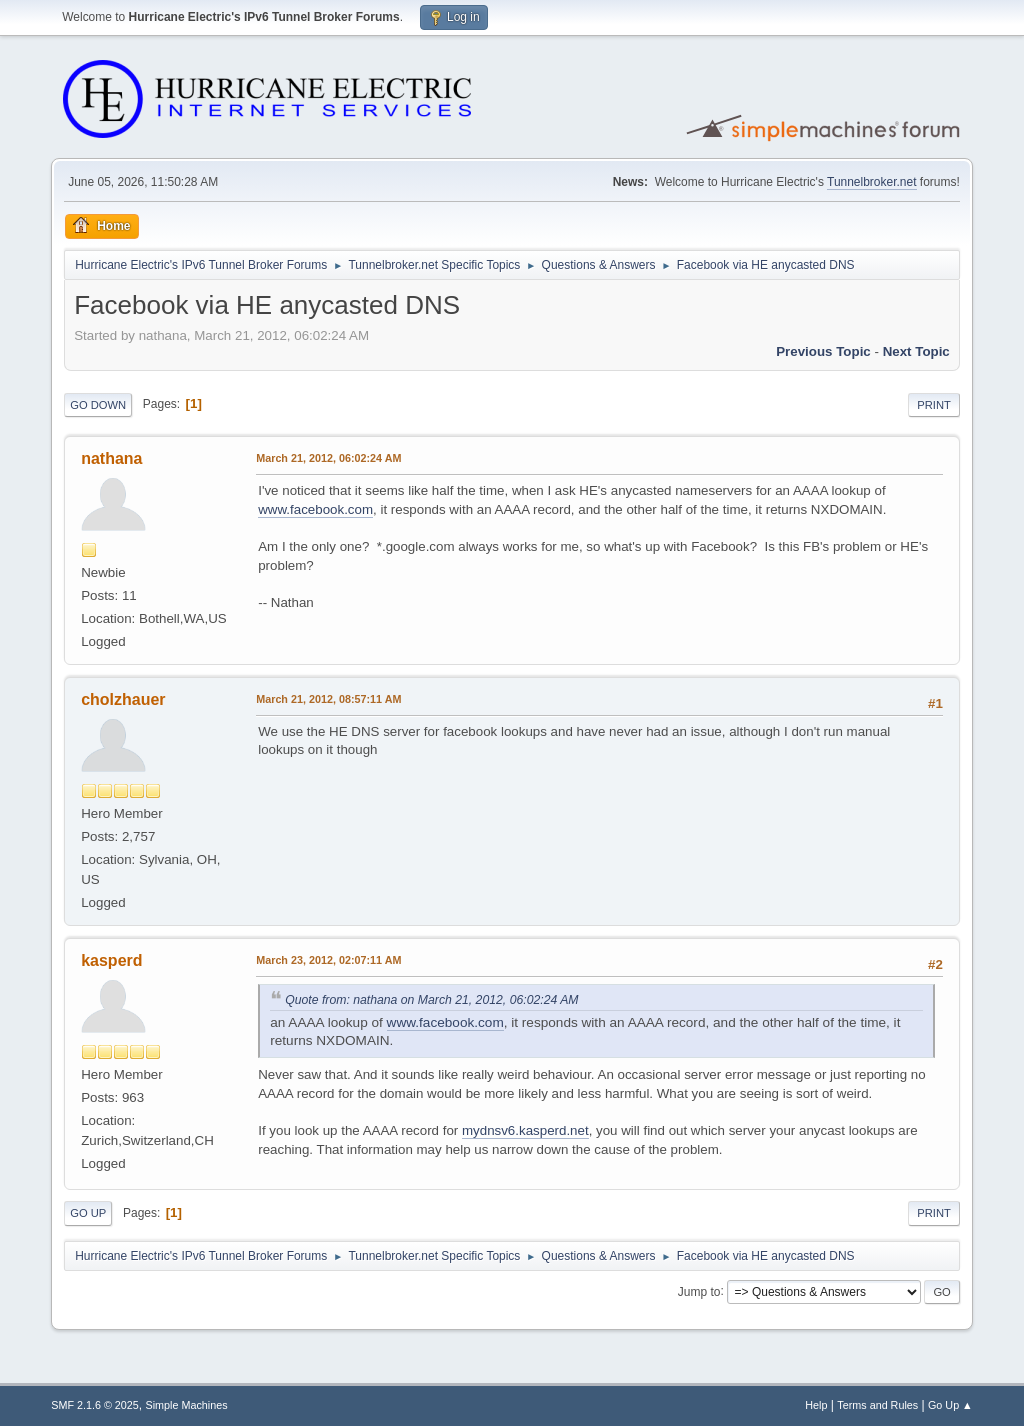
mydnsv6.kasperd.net (525, 1130)
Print (934, 405)
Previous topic (823, 351)
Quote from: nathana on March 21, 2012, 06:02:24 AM (431, 1000)
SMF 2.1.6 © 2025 (95, 1405)
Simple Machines (187, 1405)
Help (816, 1405)
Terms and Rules (877, 1405)
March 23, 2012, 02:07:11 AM (328, 960)
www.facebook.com (315, 509)
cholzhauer (123, 699)
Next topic (916, 351)
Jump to (699, 1291)
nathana (111, 458)
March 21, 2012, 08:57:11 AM (328, 699)
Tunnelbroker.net (872, 182)
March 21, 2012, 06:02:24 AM (328, 458)
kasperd (111, 960)
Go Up (88, 1213)
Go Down (98, 405)
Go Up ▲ (950, 1405)
